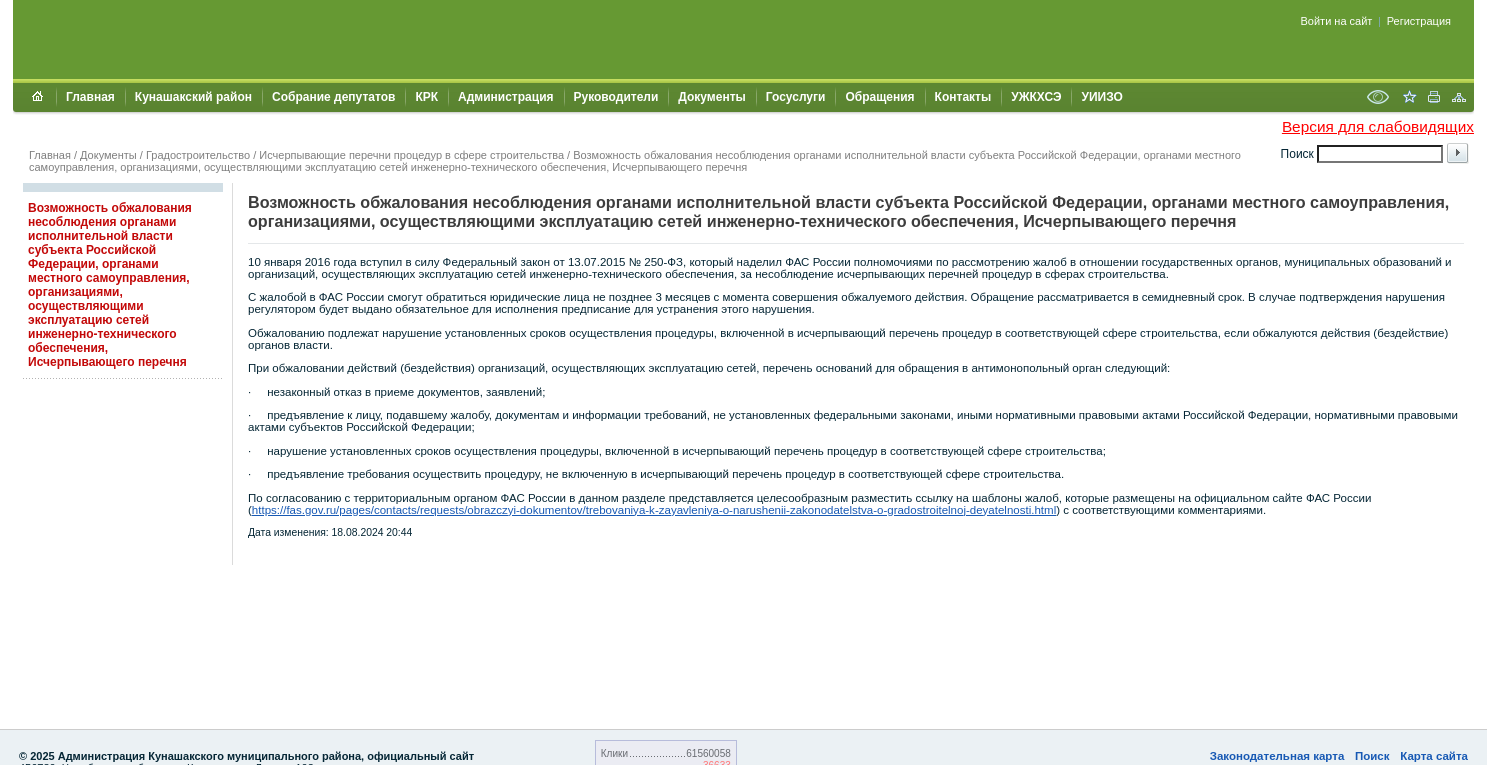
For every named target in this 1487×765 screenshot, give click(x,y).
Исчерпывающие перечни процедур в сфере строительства (411, 155)
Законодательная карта (1277, 756)
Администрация (505, 97)
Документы (711, 97)
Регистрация (1419, 21)
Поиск (1372, 756)
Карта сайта (1434, 756)
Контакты (963, 97)
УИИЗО (1101, 97)
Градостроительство (198, 155)
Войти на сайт (1337, 21)
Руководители (616, 97)
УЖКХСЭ (1036, 97)
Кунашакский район (193, 97)
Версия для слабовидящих (1378, 126)
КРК (426, 97)
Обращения (879, 97)
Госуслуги (796, 97)
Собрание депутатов (333, 97)
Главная (90, 97)
